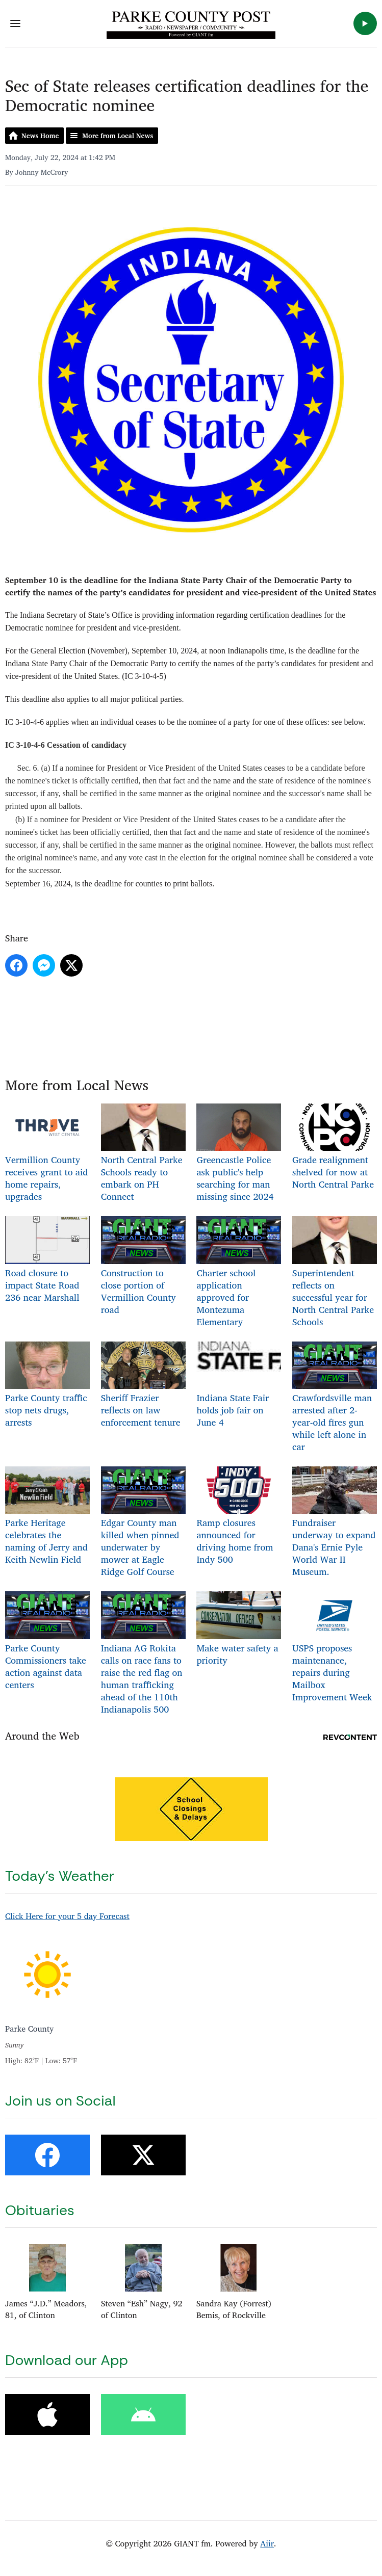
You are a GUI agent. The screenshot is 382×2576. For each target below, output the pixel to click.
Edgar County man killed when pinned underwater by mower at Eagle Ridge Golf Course (143, 1522)
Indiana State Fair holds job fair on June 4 (238, 1386)
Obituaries (39, 2210)
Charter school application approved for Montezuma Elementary (238, 1272)
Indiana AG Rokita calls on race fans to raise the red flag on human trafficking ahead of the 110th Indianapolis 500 (143, 1653)
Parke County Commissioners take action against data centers (47, 1641)
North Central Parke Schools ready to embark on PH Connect (143, 1153)
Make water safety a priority (238, 1629)
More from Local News (117, 135)
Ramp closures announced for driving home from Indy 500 (238, 1516)
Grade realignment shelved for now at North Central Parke (334, 1147)
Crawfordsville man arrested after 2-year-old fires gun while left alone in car (334, 1398)
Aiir (267, 2543)
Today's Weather (59, 1876)
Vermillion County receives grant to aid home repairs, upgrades (47, 1153)
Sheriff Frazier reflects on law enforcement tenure (143, 1386)
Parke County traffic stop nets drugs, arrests (47, 1386)
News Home (40, 135)
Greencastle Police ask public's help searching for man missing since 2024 (238, 1153)
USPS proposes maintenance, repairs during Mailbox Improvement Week (334, 1647)
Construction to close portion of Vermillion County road (143, 1266)
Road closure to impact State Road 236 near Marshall (47, 1260)
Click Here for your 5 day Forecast (67, 1916)
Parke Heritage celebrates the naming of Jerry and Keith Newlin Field (47, 1516)
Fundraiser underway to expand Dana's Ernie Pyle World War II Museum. (334, 1522)
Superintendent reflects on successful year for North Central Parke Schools (334, 1272)
